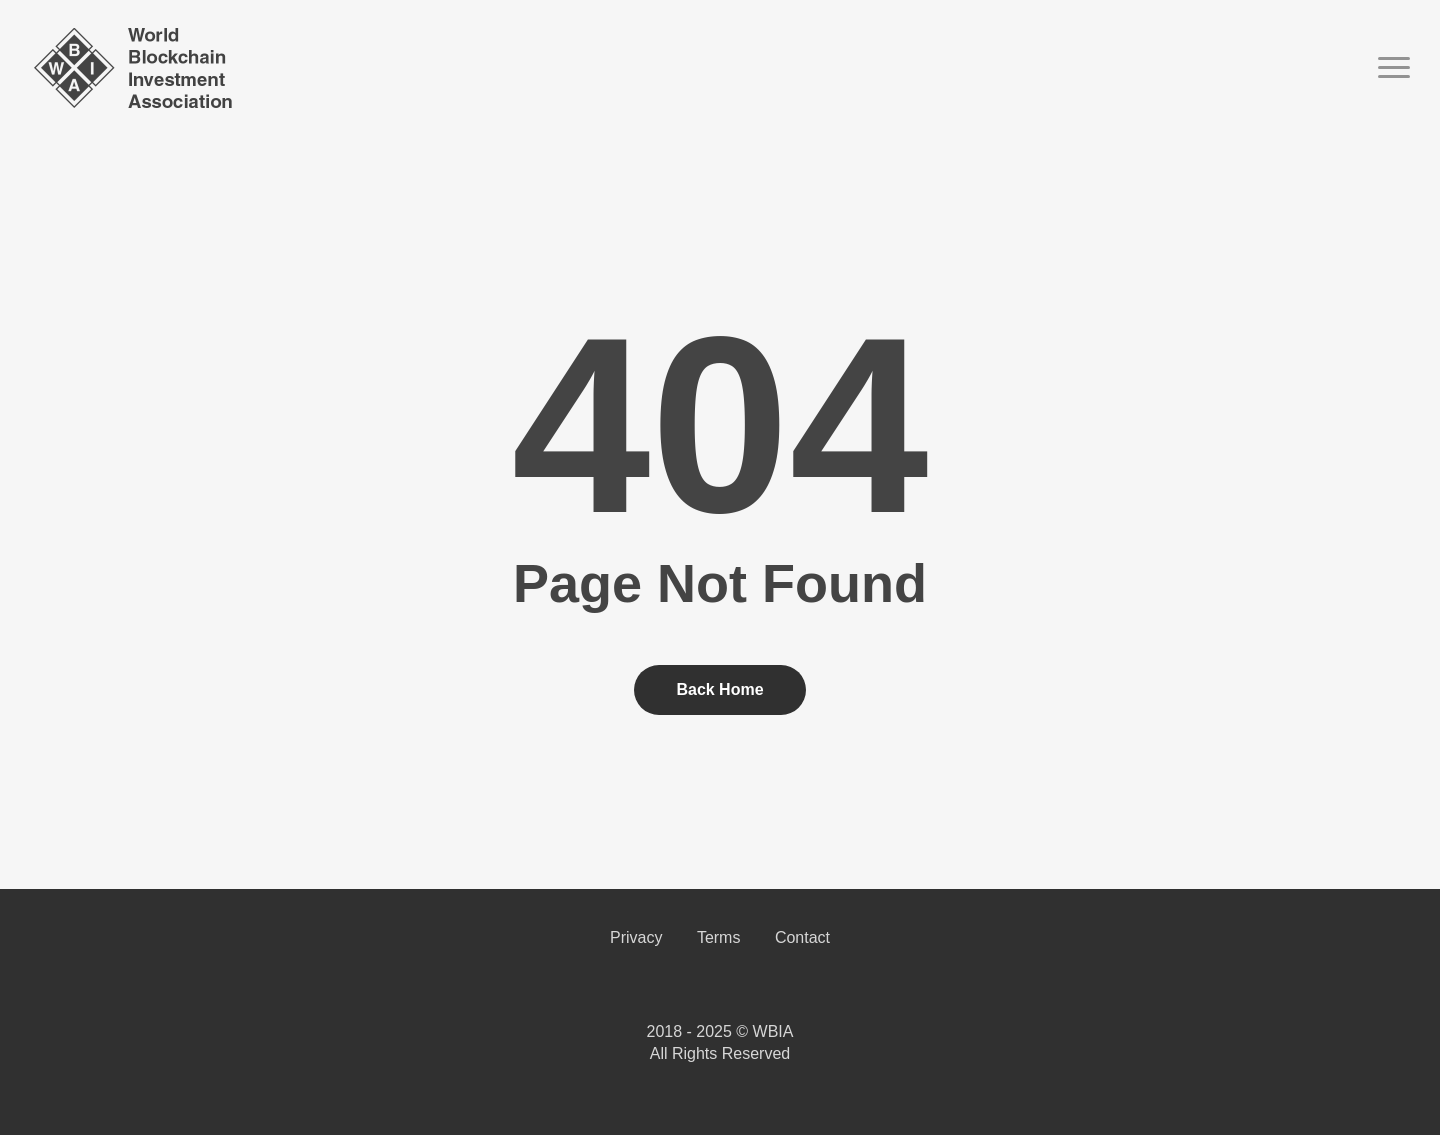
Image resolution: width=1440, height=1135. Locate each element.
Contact (802, 937)
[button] (1395, 68)
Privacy (636, 937)
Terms (719, 937)
